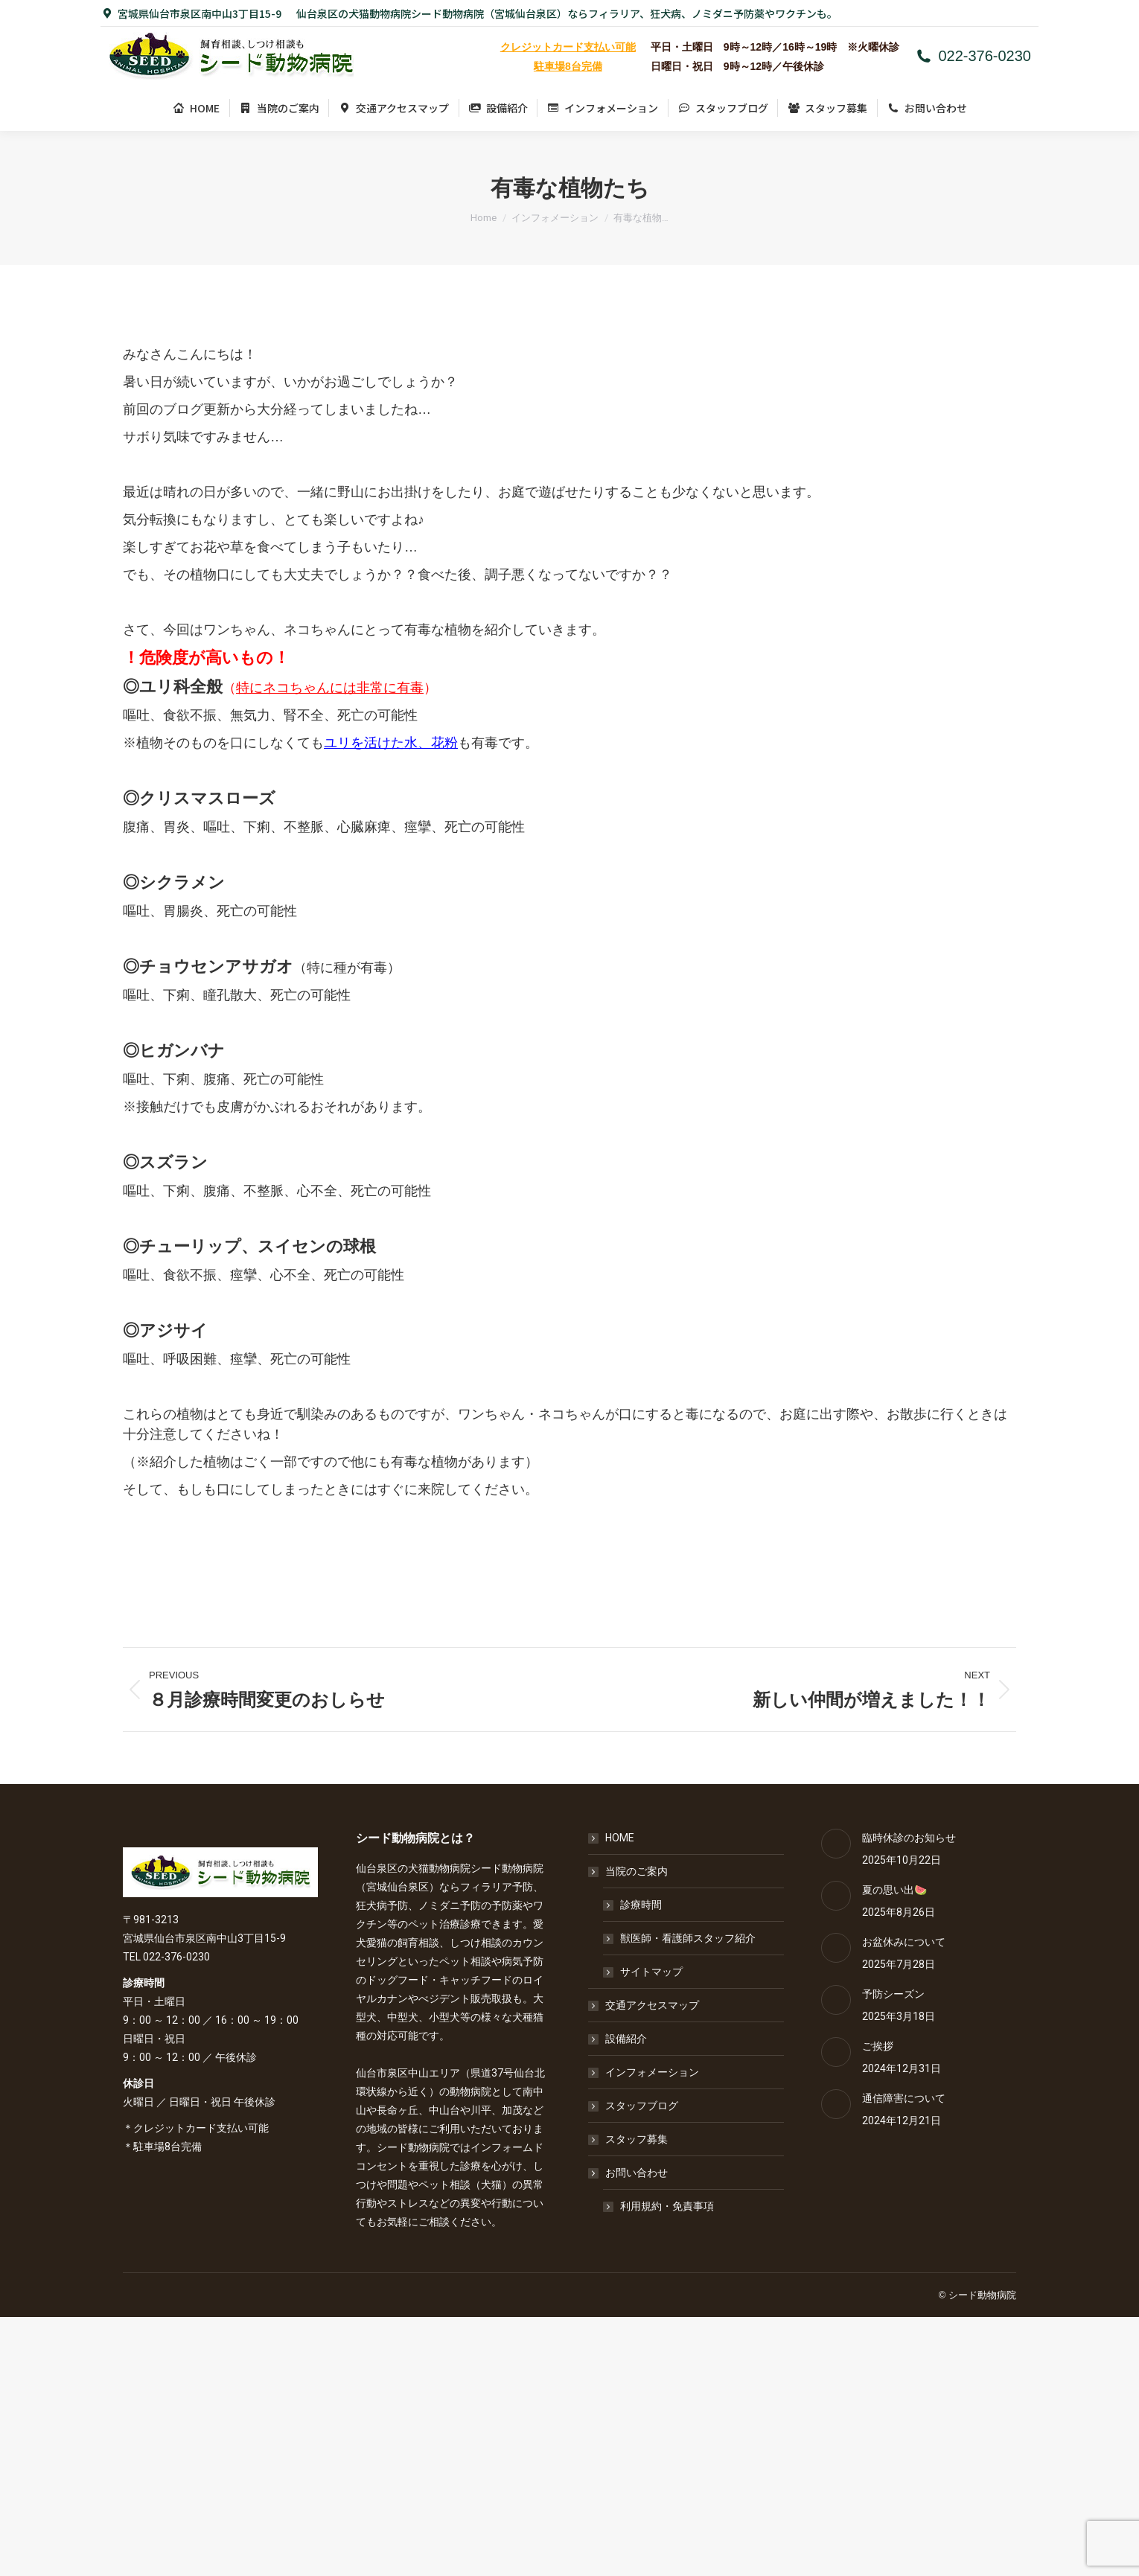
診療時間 (641, 1905)
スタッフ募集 (636, 2139)
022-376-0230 (972, 56)
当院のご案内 (629, 1871)
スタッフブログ (641, 2106)
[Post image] (836, 1844)
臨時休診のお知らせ (909, 1838)
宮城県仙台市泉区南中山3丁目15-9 (190, 13)
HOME (619, 1838)
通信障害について (903, 2098)
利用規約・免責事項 (667, 2206)
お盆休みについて (903, 1942)
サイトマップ (651, 1972)
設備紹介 (626, 2039)
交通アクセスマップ (652, 2005)
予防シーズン (893, 1994)
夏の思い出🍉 (894, 1890)
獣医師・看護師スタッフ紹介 (688, 1938)
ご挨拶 (877, 2046)
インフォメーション (652, 2072)
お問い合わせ (629, 2173)
